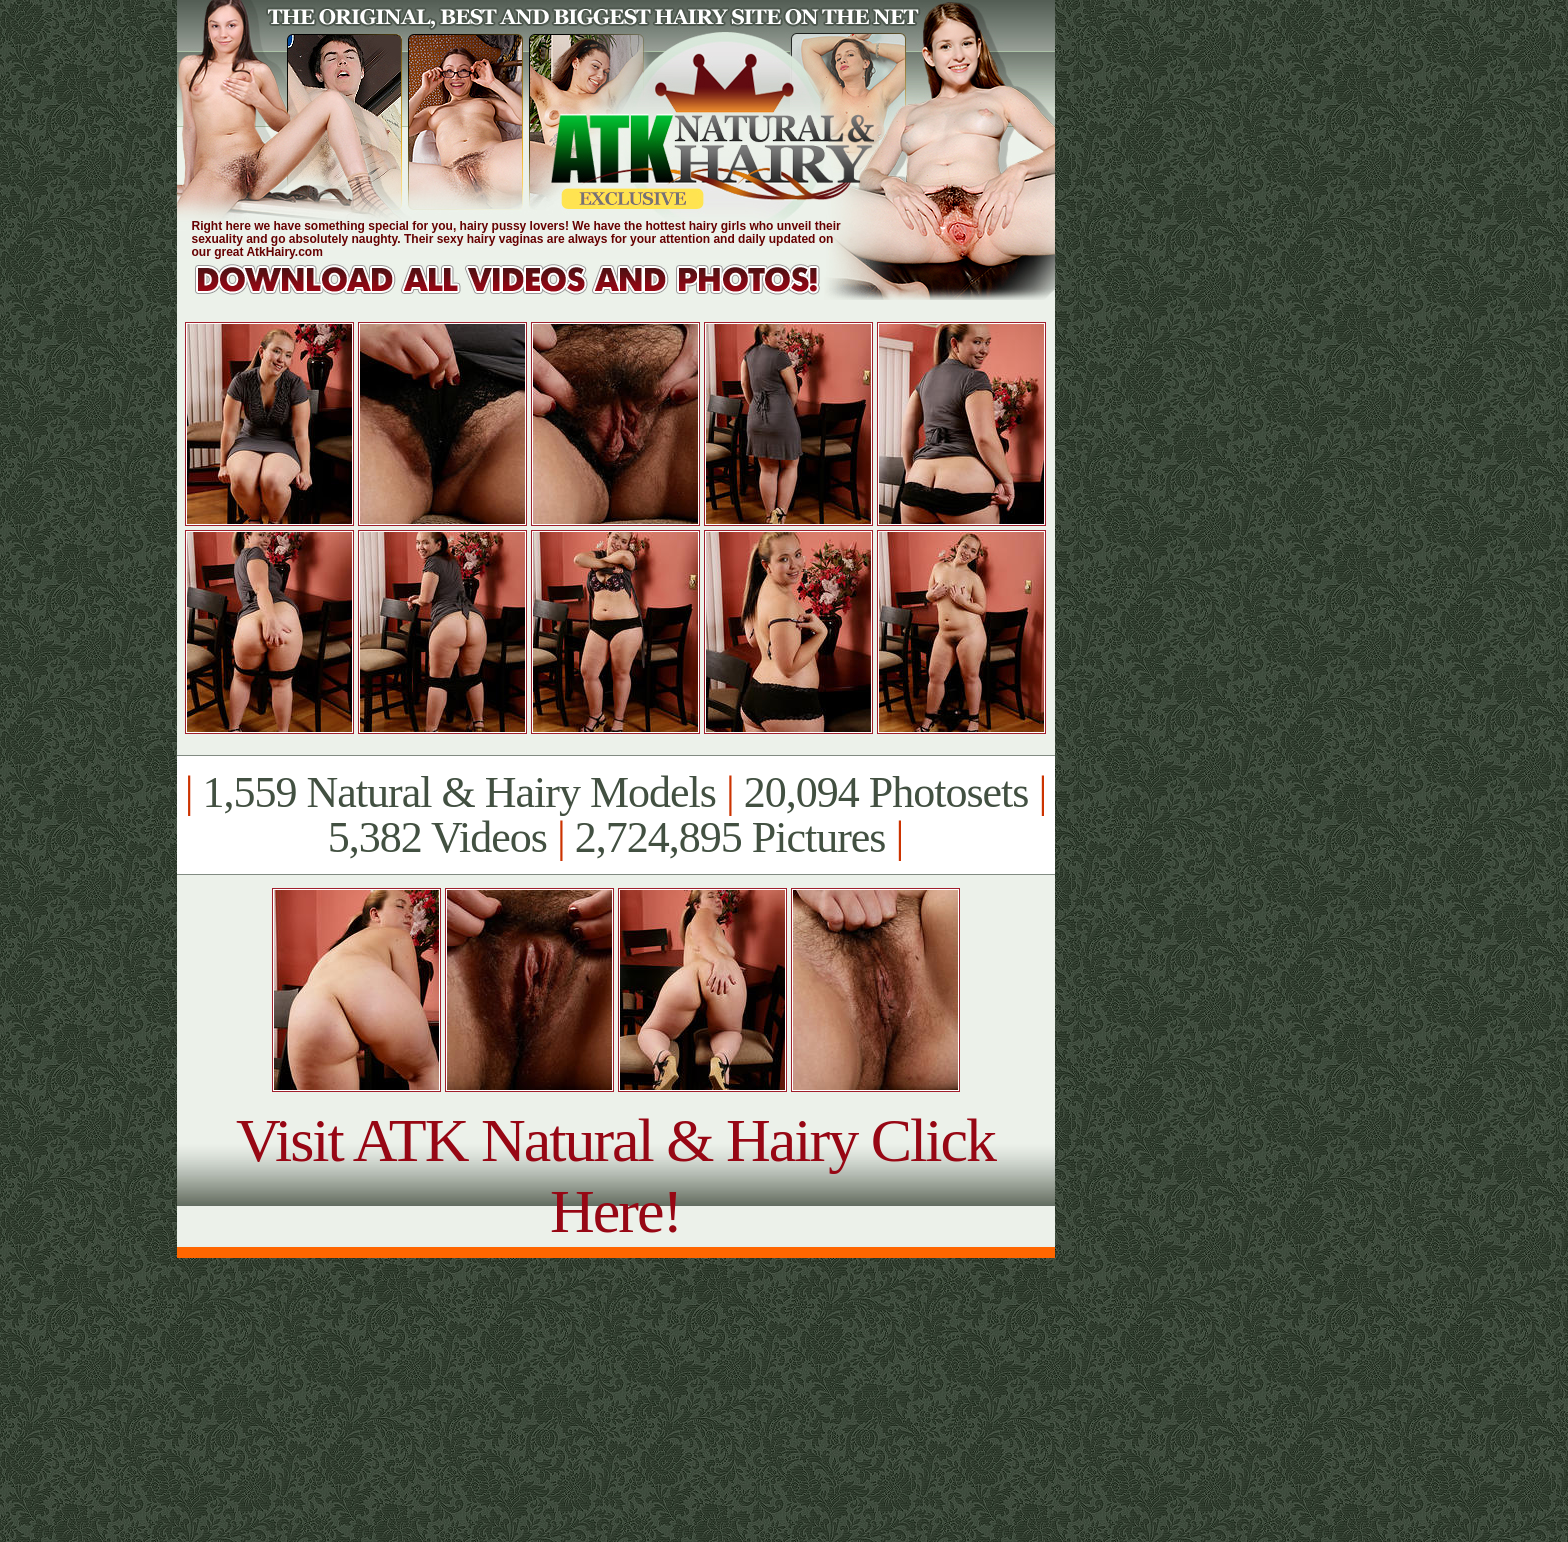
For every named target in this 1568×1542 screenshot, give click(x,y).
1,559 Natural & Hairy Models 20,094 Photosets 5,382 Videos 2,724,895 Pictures (615, 815)
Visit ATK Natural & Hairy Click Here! (615, 1175)
